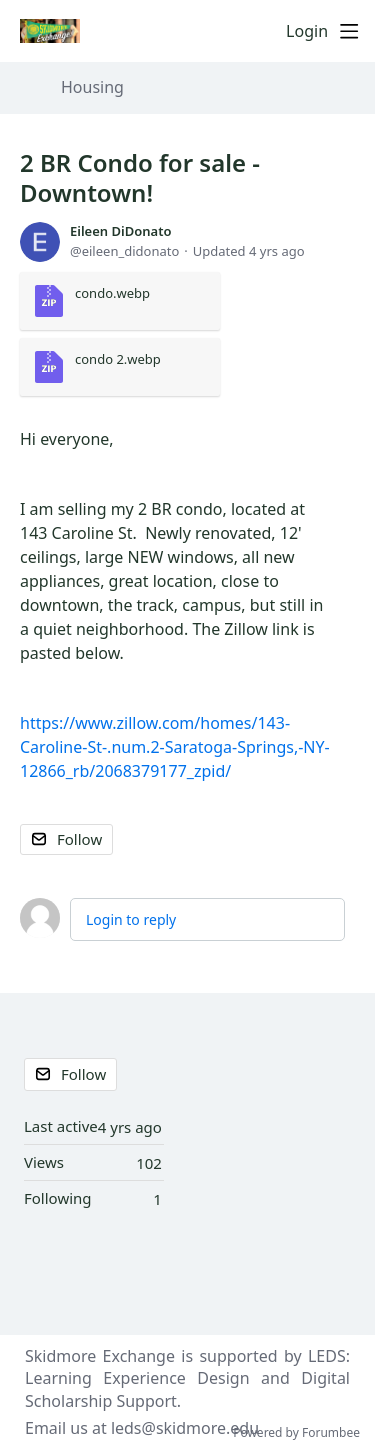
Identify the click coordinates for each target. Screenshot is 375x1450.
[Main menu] (349, 31)
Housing (92, 88)
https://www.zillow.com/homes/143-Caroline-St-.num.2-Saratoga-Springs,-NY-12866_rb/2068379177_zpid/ (175, 747)
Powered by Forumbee (296, 1433)
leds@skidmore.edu (185, 1428)
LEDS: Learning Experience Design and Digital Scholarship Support (187, 1378)
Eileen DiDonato (120, 231)
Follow (79, 839)
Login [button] (307, 32)
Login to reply (131, 919)
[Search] (265, 31)
